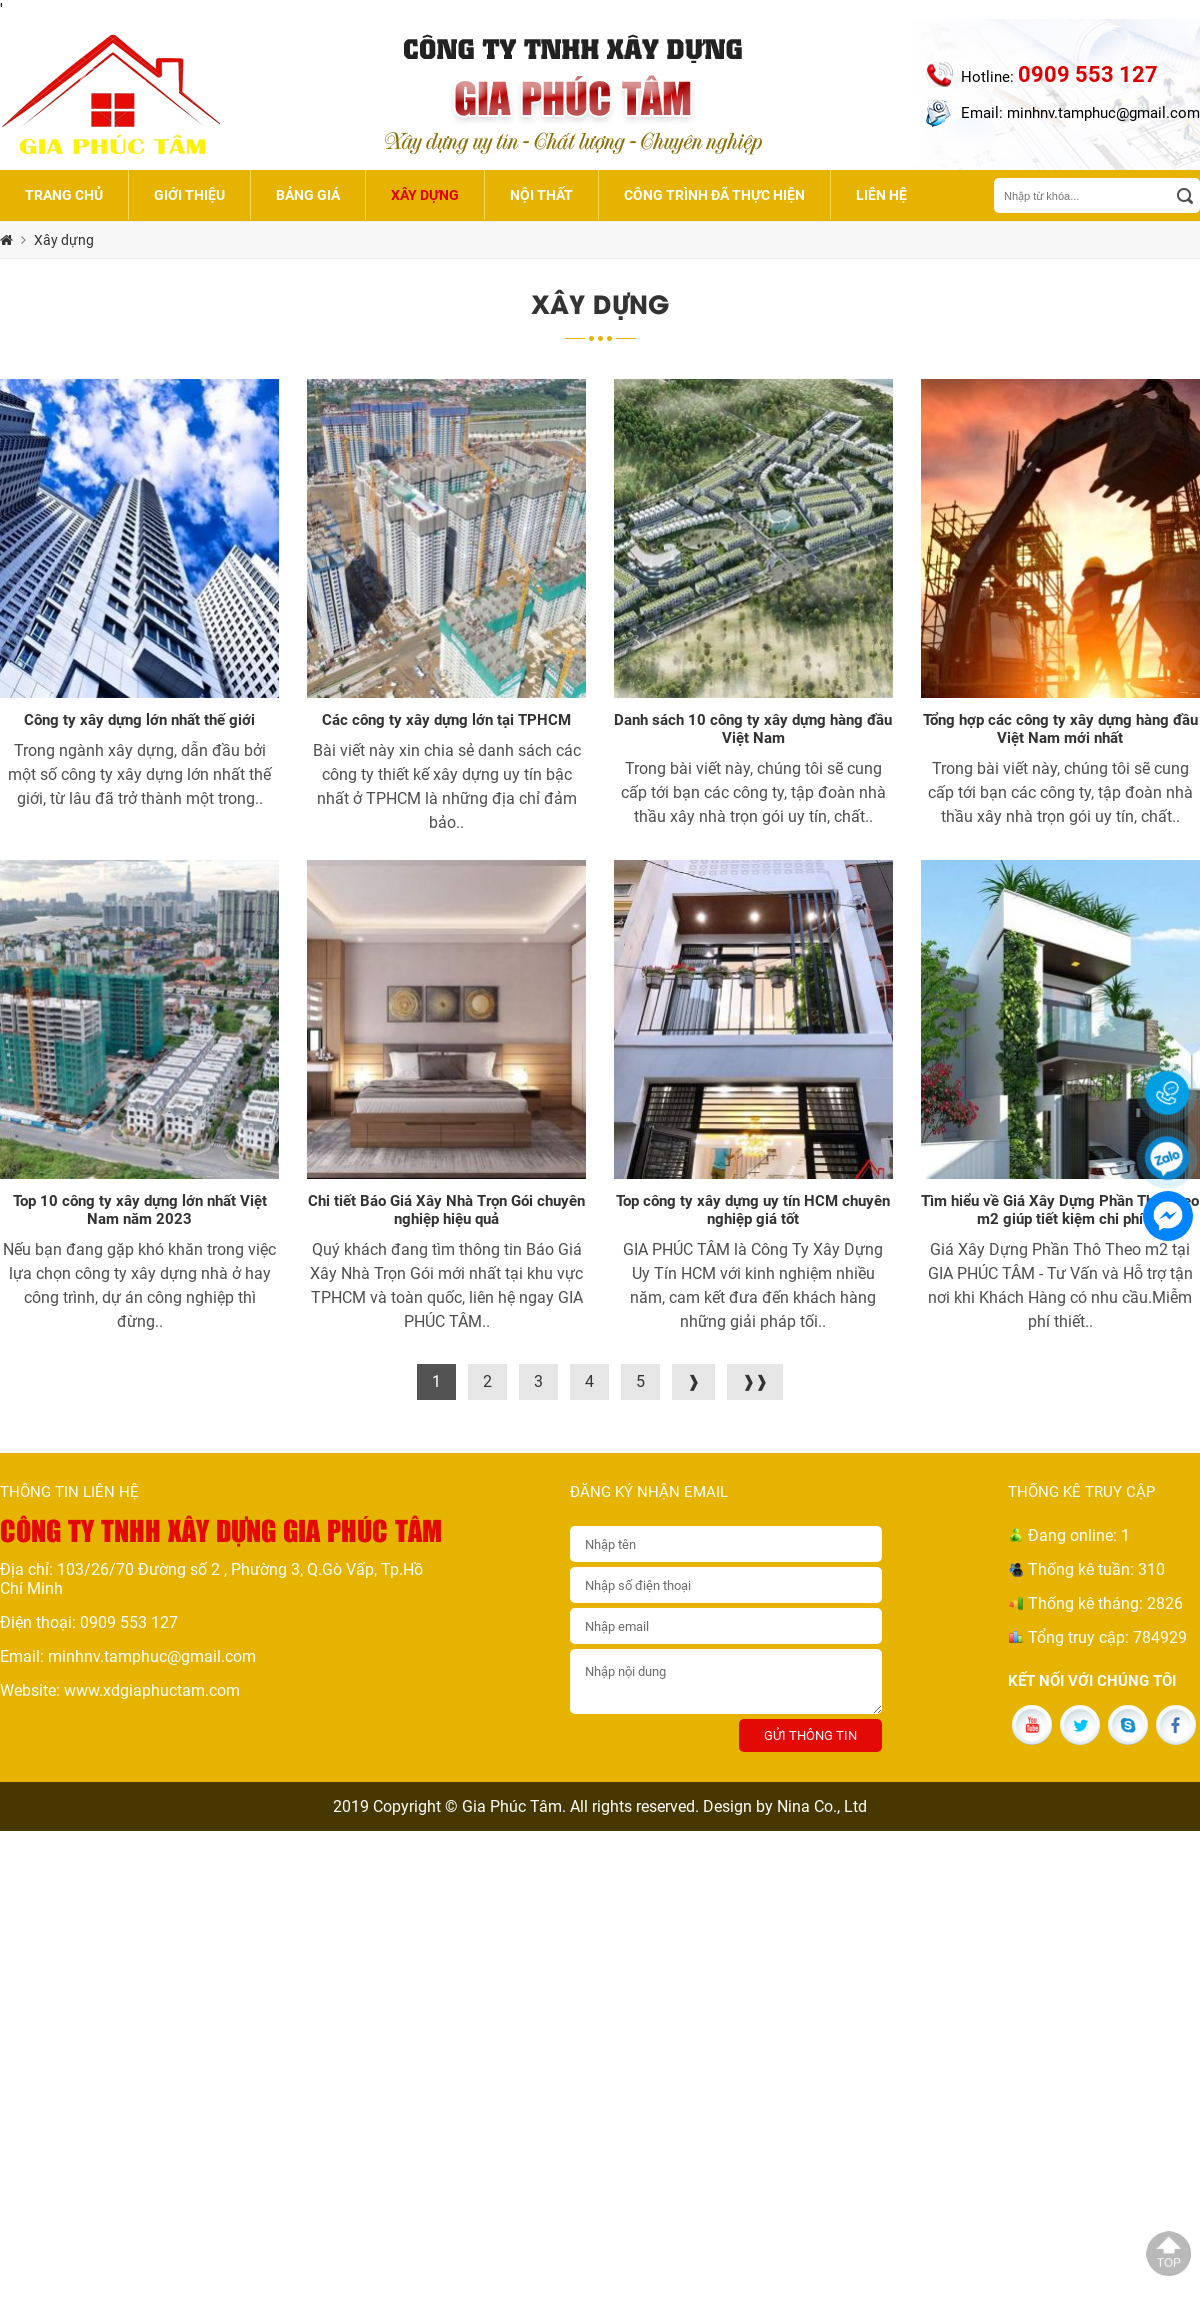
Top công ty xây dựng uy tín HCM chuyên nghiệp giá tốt (753, 1210)
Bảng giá (308, 195)
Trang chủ (64, 195)
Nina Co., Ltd (822, 1806)
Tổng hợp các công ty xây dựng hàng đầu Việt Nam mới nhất (1060, 729)
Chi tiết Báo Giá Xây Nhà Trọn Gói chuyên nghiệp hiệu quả (446, 1210)
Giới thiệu (189, 195)
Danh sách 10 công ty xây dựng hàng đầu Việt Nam (753, 729)
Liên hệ (881, 195)
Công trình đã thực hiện (714, 195)
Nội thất (541, 195)
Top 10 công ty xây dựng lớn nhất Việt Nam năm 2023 (140, 1210)
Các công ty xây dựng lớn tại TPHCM (446, 720)
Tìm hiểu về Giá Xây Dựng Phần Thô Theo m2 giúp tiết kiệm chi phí (1060, 1210)
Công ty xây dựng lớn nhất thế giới (139, 720)
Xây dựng (425, 195)
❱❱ (755, 1381)
